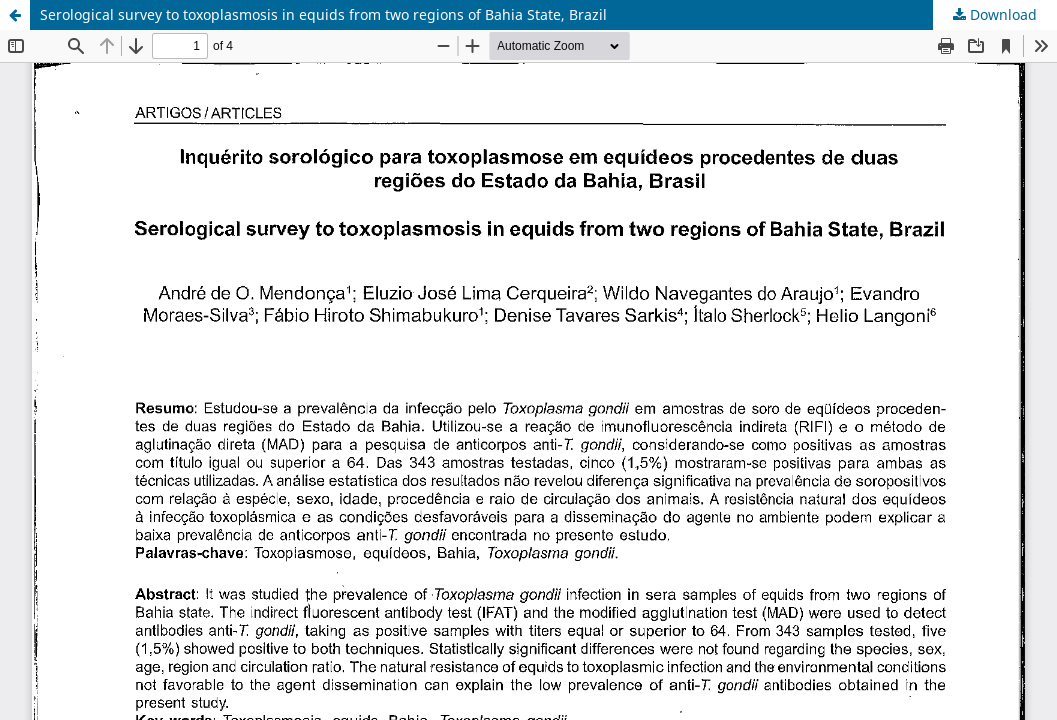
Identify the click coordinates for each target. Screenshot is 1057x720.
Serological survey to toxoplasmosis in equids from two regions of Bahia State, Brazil (323, 14)
